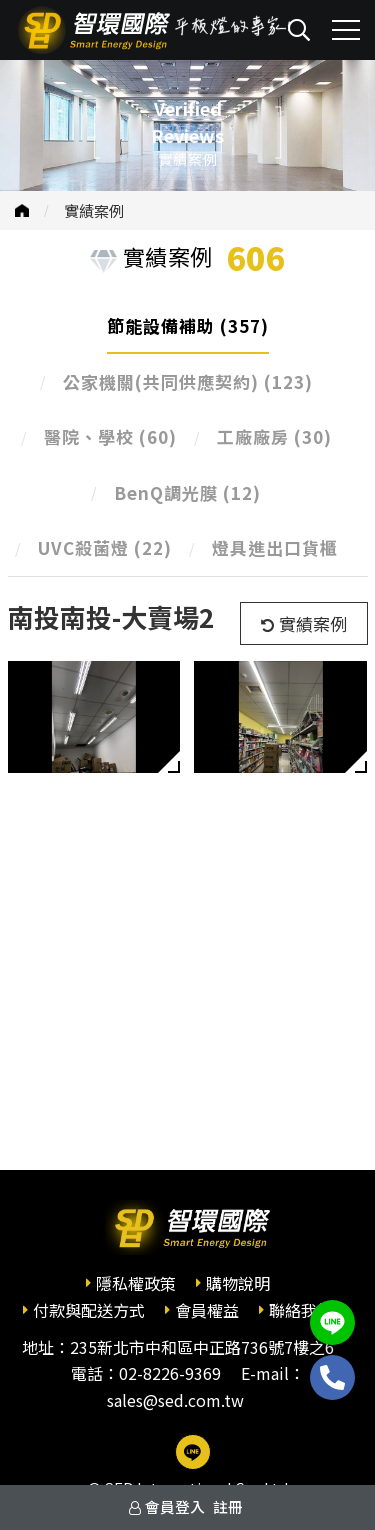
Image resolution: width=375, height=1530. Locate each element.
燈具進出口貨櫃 (275, 547)
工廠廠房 (274, 436)
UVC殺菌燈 (105, 547)
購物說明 (238, 1283)
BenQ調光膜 (187, 492)
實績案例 (94, 210)
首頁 (22, 210)
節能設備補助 (188, 325)
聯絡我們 (301, 1310)
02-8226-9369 (170, 1373)
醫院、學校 (110, 436)
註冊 (228, 1506)
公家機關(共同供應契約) (188, 381)
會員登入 (175, 1506)
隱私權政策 (136, 1283)
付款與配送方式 (89, 1310)
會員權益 (207, 1310)
